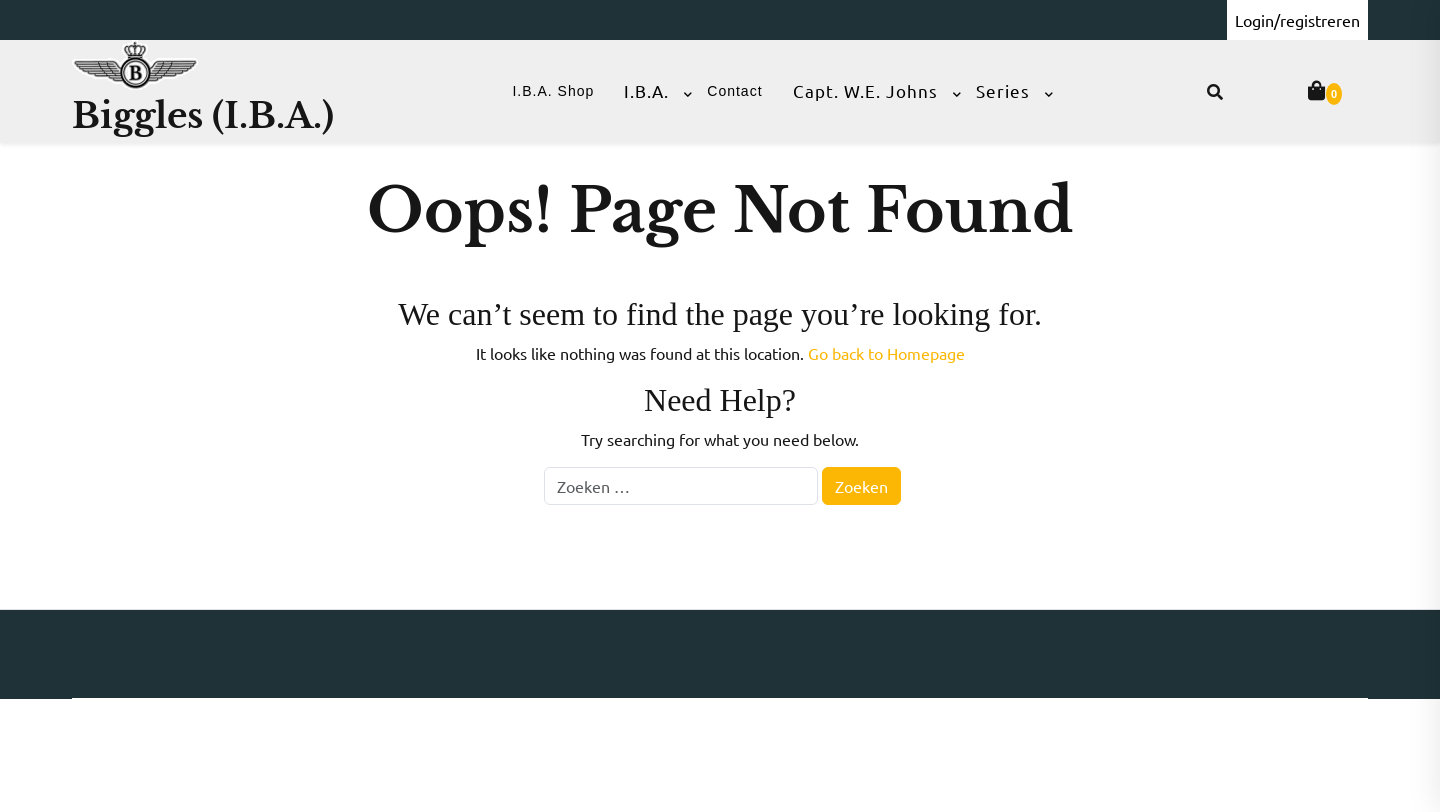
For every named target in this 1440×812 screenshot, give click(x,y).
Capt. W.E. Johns (865, 90)
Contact (734, 91)
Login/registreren (1297, 20)
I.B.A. (646, 90)
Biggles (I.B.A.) (203, 115)
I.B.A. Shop (553, 91)
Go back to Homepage (886, 353)
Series (1003, 90)
